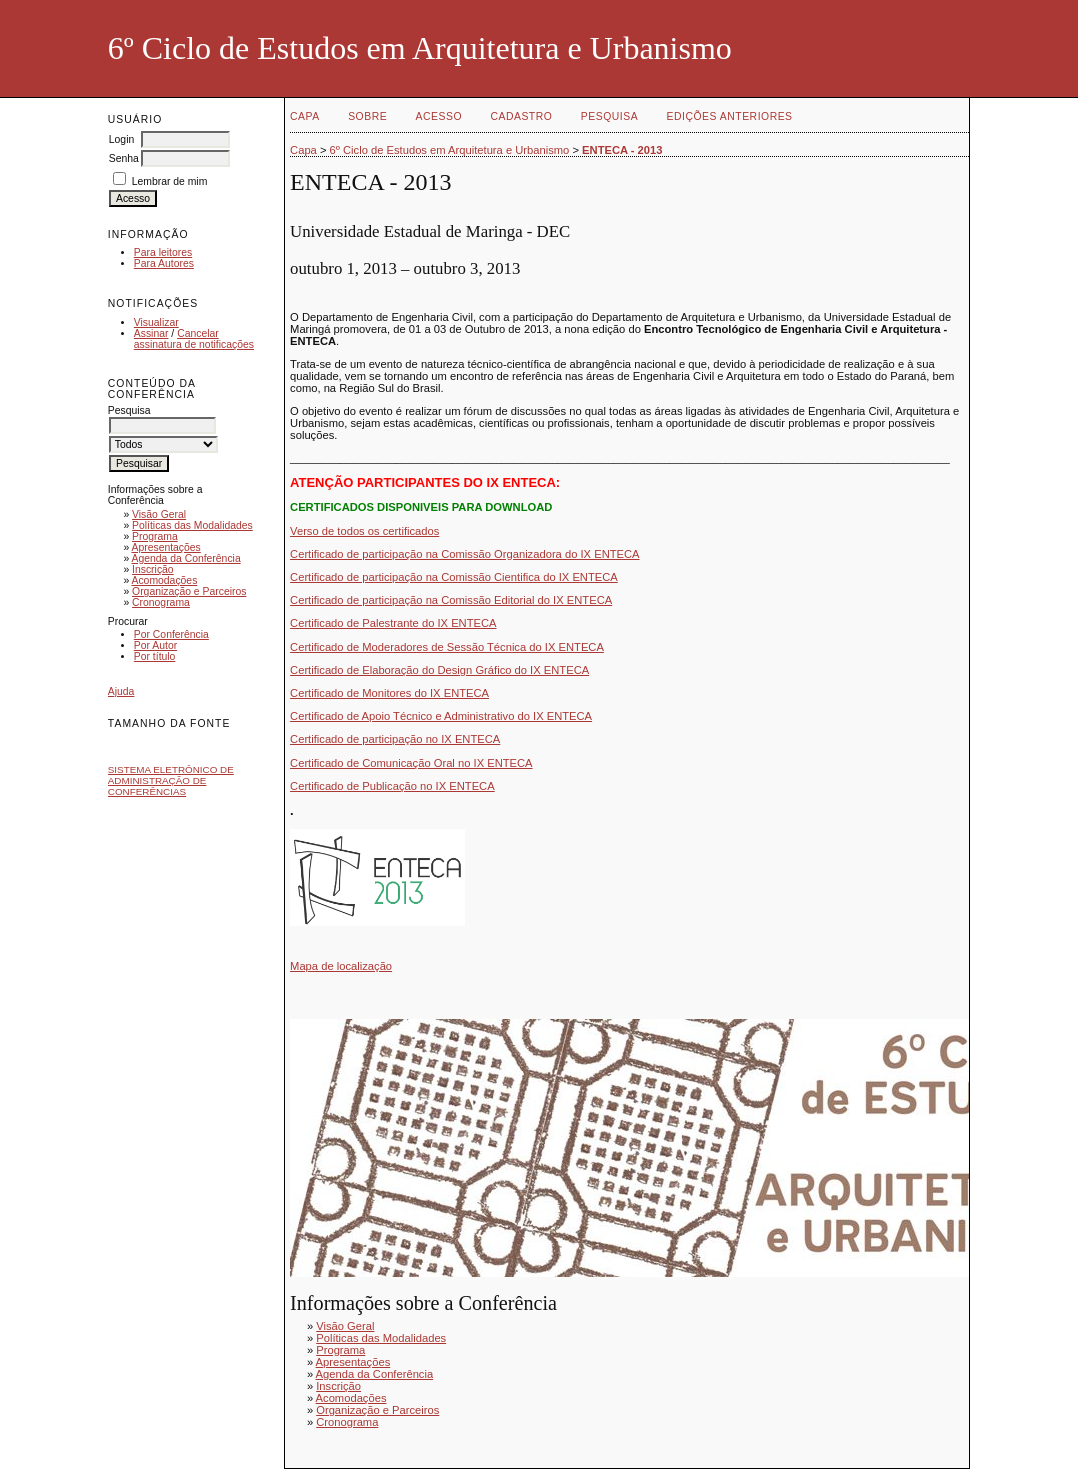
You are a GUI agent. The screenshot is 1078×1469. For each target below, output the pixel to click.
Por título (155, 656)
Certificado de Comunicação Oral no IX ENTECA (411, 763)
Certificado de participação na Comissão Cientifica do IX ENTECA (454, 577)
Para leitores (163, 252)
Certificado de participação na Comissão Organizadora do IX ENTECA (464, 554)
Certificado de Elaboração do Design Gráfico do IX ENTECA (439, 670)
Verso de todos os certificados (364, 531)
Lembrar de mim (170, 181)
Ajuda (121, 691)
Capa (305, 116)
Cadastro (521, 116)
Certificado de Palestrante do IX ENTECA (393, 623)
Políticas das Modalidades (192, 525)
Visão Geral (159, 514)
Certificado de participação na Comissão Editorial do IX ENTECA (451, 600)
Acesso (439, 116)
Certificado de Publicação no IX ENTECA (392, 786)
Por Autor (155, 645)
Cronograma (161, 602)
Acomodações (164, 580)
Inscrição (153, 569)
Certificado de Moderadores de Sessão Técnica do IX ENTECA (447, 647)
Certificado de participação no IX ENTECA (395, 739)
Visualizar (156, 322)
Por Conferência (171, 634)
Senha (124, 158)
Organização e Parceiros (189, 591)
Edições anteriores (730, 116)
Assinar (151, 333)
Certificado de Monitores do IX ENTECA (389, 693)
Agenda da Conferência (185, 558)
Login (121, 139)
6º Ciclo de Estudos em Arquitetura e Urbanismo (450, 150)
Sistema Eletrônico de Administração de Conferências (171, 780)
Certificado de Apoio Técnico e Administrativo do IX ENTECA (441, 716)
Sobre (367, 116)
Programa (155, 536)
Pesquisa (609, 116)
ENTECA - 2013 (622, 150)
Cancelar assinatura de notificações (194, 339)
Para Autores (164, 263)
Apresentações (165, 547)
